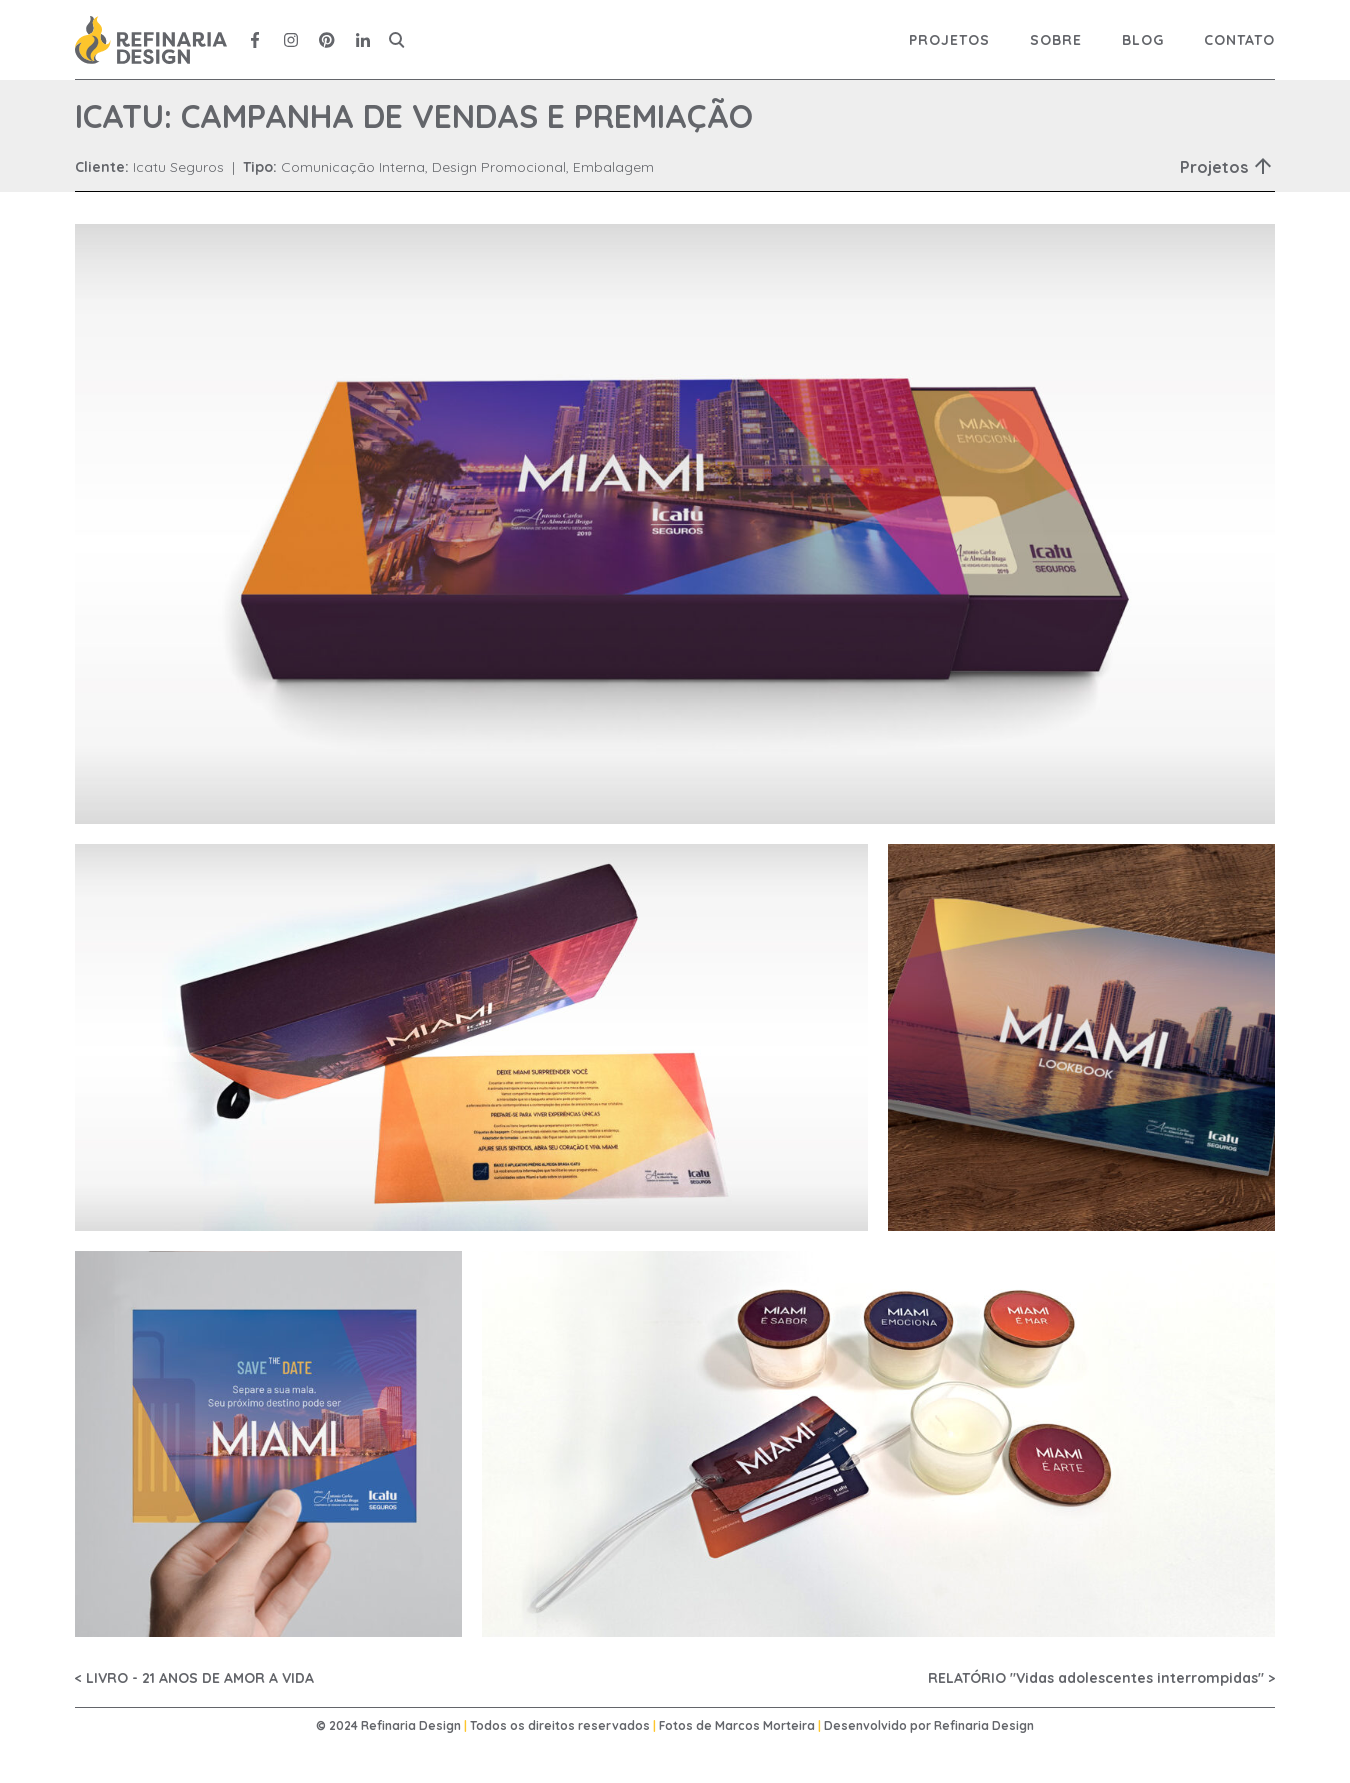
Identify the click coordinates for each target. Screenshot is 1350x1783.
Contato (1239, 40)
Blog (1143, 40)
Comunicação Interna (353, 167)
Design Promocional (499, 167)
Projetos (949, 40)
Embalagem (613, 167)
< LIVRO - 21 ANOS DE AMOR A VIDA (194, 1678)
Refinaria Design (984, 1725)
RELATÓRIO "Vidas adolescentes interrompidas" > (1101, 1678)
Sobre (1056, 40)
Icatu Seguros (178, 167)
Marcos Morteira (765, 1725)
